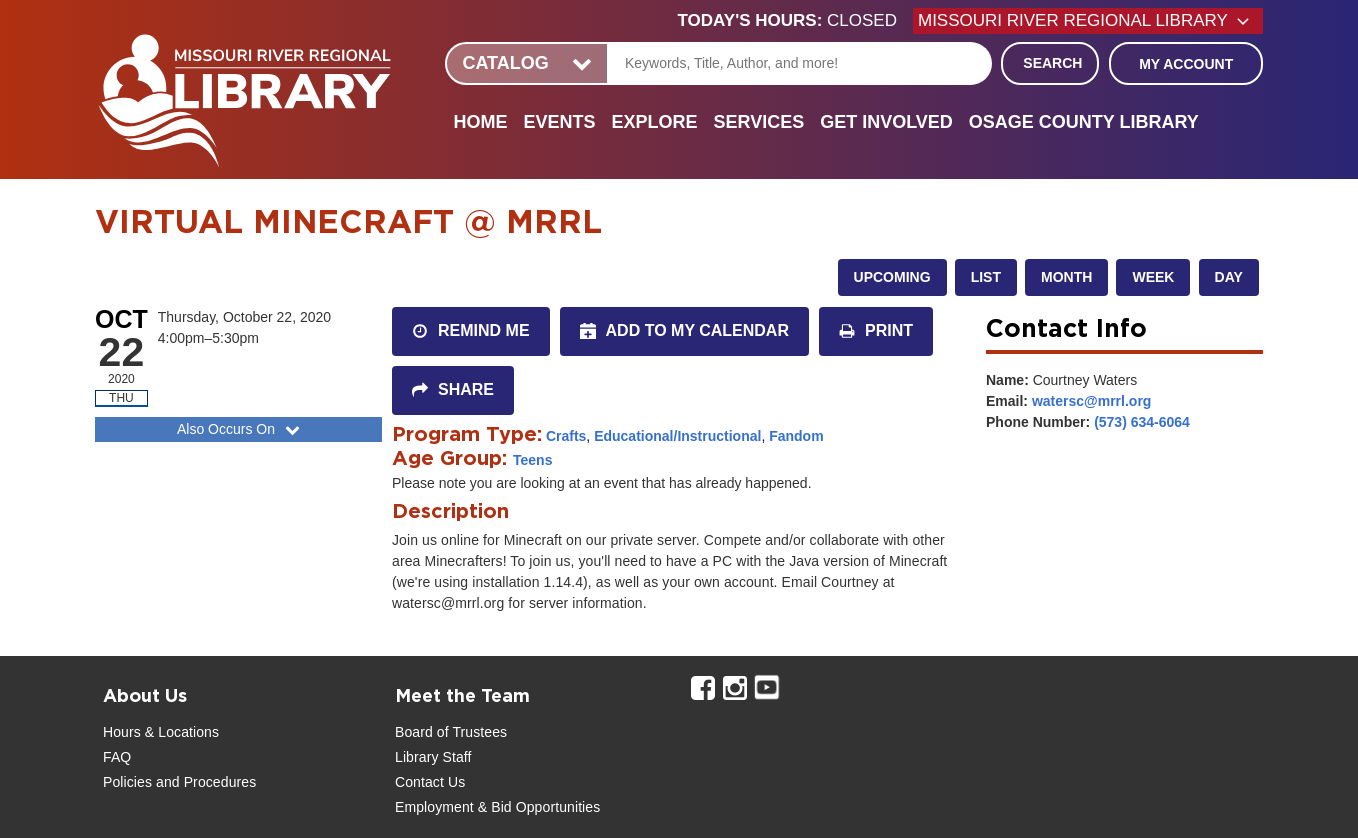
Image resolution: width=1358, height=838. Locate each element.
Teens (532, 460)
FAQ (117, 757)
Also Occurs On (240, 429)
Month (1066, 277)
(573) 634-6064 (1142, 422)
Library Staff (433, 757)
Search (1052, 63)
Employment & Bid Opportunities (497, 807)
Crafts (566, 436)
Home (480, 122)
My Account (1186, 64)
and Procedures (204, 782)
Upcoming (892, 277)
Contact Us (430, 782)
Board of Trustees (451, 732)
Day (1229, 277)
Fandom (796, 436)
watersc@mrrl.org (1091, 401)
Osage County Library (1084, 122)
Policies (127, 782)
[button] (795, 21)
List (986, 277)
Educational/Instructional (677, 436)
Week (1153, 277)
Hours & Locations (161, 732)
